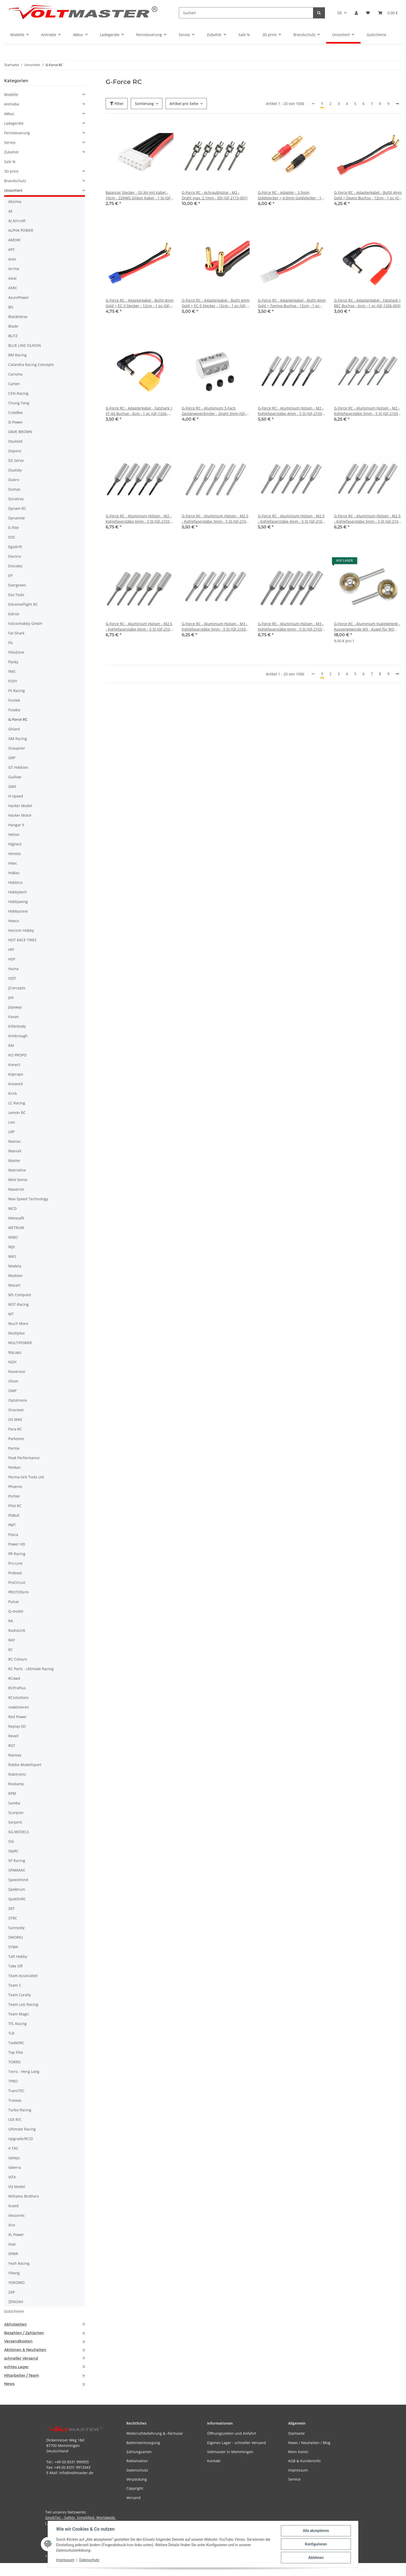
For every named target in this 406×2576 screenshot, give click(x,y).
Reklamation (137, 2460)
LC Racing (16, 1102)
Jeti (11, 997)
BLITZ (13, 335)
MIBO (13, 1237)
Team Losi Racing (23, 2004)
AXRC (12, 287)
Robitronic (17, 1774)
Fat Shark (16, 633)
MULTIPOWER (20, 1342)
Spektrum (16, 1889)
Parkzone (16, 1438)
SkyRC (13, 1850)
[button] (356, 13)
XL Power (16, 2234)
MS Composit (19, 1294)
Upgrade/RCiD (20, 2138)
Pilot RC (14, 1505)
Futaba (14, 709)
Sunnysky (16, 1927)
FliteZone (16, 652)
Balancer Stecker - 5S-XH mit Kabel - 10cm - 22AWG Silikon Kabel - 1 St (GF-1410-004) (139, 195)
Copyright (134, 2488)
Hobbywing (18, 901)
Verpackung (136, 2479)
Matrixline (17, 1170)
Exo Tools (16, 594)
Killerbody (17, 1026)
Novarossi (16, 1371)
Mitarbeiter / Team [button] (21, 2375)
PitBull (13, 1515)
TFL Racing (17, 2023)
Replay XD (17, 1726)
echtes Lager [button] (16, 2367)
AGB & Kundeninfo (304, 2460)
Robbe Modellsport (24, 1764)
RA (10, 1620)
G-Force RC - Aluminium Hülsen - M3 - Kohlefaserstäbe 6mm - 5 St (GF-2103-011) (291, 626)
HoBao (13, 872)
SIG (11, 1841)
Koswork (15, 1083)
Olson (13, 1381)
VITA (12, 2177)
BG (10, 307)
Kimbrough (18, 1035)
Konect (14, 1064)
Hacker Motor (20, 815)
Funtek (14, 700)
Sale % (10, 161)
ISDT (12, 978)
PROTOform (18, 1592)
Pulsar (13, 1601)
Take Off (15, 1966)
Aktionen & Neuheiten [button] (25, 2350)
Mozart (14, 1285)
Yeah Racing (19, 2263)
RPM (12, 1793)
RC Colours (17, 1659)
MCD (12, 1208)
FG (10, 642)
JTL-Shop (379, 2569)
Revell (13, 1735)
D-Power (15, 422)
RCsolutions (18, 1697)
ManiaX (14, 1150)
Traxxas (14, 2100)
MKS (12, 1256)
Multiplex (16, 1333)
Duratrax (16, 498)
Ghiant (14, 728)
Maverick (16, 1189)
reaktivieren (18, 1707)
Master (14, 1160)
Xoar (12, 2244)
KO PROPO (17, 1055)
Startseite (296, 2433)
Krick (12, 1093)
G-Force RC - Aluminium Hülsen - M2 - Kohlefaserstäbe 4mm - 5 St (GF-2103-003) (291, 411)
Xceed (13, 2205)
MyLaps (14, 1352)
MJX (11, 1246)
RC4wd (14, 1678)
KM (11, 1045)
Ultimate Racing (22, 2129)
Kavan (13, 1016)
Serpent (15, 1822)
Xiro (11, 2224)
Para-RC (15, 1429)
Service (294, 2479)
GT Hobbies (18, 767)
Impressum (65, 2560)
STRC (12, 1918)
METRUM (16, 1227)
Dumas (14, 489)
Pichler (14, 1496)
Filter (117, 103)
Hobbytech (17, 892)
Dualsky (15, 470)
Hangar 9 (16, 824)
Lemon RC (17, 1112)
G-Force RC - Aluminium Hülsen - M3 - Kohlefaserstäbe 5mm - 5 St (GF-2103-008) (215, 626)
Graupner (16, 748)
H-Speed (15, 796)
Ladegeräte (14, 123)
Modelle (11, 94)
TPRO (13, 2081)
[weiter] (397, 103)
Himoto (14, 853)
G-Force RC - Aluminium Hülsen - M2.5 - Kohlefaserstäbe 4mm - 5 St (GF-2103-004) (291, 518)
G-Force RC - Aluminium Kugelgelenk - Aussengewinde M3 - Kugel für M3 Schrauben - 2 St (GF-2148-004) (367, 626)
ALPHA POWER (20, 230)
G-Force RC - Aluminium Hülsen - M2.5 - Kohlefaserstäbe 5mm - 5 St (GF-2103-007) (368, 518)
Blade (13, 326)
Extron (13, 613)
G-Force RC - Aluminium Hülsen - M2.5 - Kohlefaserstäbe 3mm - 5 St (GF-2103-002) (215, 518)
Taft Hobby (17, 1956)
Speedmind (18, 1879)
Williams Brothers (23, 2196)
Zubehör (11, 152)
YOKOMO (16, 2282)
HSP (11, 959)
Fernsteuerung (17, 132)
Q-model (15, 1611)
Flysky (13, 661)
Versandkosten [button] (18, 2341)
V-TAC (13, 2148)
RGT (11, 1745)
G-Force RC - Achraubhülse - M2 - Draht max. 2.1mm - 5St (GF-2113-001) (214, 195)
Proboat (15, 1572)
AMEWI (14, 239)
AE (10, 211)
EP (10, 575)
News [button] (9, 2384)
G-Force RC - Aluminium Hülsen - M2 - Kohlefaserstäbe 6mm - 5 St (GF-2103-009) (138, 518)
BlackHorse (17, 316)
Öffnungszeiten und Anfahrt (231, 2433)
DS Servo (16, 460)
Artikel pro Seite (184, 103)
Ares (12, 259)
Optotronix (17, 1400)
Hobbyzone (18, 911)
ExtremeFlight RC (23, 604)
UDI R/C (14, 2119)
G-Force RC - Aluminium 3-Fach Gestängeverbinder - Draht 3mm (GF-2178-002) (214, 411)
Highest (14, 844)
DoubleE (15, 441)
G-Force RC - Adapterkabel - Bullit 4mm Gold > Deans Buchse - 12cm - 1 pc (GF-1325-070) (368, 195)
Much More (18, 1323)
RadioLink (16, 1630)
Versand (133, 2497)
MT (11, 1313)
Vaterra (14, 2167)
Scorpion (16, 1812)
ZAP (11, 2292)
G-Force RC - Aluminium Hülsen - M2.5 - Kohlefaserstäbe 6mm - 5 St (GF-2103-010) (139, 626)
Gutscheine (14, 2311)
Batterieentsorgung (143, 2442)
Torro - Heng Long (23, 2071)
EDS (11, 537)
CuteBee (15, 412)
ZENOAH (15, 2301)
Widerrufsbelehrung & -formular (154, 2433)
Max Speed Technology (28, 1198)
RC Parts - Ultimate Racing (31, 1668)
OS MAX (15, 1419)
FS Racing (16, 690)
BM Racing (17, 354)
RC (10, 1649)
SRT (11, 1908)
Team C (14, 1985)
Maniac (14, 1141)
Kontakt (213, 2460)
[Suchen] (246, 12)
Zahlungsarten (139, 2451)
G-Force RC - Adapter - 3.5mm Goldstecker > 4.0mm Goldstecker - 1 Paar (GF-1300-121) (289, 195)
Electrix (14, 556)
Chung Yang (18, 402)
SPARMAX (16, 1870)
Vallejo (14, 2157)
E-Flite (13, 527)
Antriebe (11, 104)
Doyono (14, 450)
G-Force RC (17, 719)
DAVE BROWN (20, 431)
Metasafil (16, 1218)
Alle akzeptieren (316, 2531)
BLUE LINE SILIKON (24, 345)
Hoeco (13, 920)
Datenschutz (89, 2560)
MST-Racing (18, 1304)
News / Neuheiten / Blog (309, 2442)
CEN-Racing (18, 393)
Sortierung (144, 103)
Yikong (14, 2272)
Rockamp (16, 1783)
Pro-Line (15, 1563)
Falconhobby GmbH (25, 623)
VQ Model (16, 2186)
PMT (12, 1524)
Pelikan (14, 1467)
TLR (11, 2033)
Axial (12, 278)
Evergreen (17, 585)
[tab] (44, 2324)
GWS (12, 786)
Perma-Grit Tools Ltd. (26, 1476)
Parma (13, 1448)
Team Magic (18, 2014)
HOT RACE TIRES (22, 939)
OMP (12, 1390)
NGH (12, 1361)
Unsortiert (13, 190)
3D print (11, 171)
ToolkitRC (16, 2042)
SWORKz (15, 1937)
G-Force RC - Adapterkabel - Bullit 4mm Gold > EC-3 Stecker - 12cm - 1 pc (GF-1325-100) (139, 303)
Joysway (15, 1007)
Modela (14, 1266)
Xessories (16, 2215)
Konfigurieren (316, 2544)
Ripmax (14, 1755)
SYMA (13, 1946)
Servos (10, 142)
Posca (13, 1534)
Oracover (16, 1409)
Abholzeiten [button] (15, 2324)
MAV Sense (17, 1179)
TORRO (14, 2061)
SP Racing (16, 1860)
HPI (11, 949)
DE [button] (339, 12)
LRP (11, 1131)
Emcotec (15, 565)
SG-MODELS (18, 1831)
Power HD (16, 1544)
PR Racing (16, 1553)
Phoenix (15, 1486)
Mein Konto (298, 2451)
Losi (11, 1122)
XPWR (13, 2253)
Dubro (13, 479)
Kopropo (15, 1074)
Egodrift (15, 546)
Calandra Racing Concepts (31, 364)
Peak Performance (24, 1457)
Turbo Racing (19, 2109)
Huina (13, 968)
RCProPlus (17, 1687)
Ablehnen (315, 2558)
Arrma (13, 268)
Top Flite (15, 2052)
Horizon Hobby (21, 930)
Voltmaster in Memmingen (230, 2451)
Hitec (12, 863)
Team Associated (23, 1975)
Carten (14, 383)
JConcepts (16, 987)
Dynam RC (17, 508)
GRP (11, 757)
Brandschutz (15, 180)
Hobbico (15, 882)
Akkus (9, 113)
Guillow (14, 776)
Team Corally (19, 1994)
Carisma (15, 374)
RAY (11, 1640)
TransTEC (16, 2090)
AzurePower (18, 297)
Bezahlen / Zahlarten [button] (24, 2333)
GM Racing (17, 738)
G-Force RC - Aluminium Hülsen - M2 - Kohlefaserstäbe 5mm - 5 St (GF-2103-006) (367, 411)
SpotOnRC (17, 1898)
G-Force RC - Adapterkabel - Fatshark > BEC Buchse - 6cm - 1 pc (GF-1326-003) (367, 303)
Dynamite (16, 518)
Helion (13, 834)
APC (11, 249)
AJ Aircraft (17, 220)
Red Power (17, 1716)
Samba (14, 1803)
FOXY (12, 681)
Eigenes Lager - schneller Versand (236, 2442)
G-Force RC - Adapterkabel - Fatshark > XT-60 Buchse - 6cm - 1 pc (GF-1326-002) (139, 411)
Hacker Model (20, 805)
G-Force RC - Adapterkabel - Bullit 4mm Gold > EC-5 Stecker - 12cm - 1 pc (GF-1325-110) (216, 303)
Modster (15, 1275)
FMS (12, 671)
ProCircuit (16, 1582)
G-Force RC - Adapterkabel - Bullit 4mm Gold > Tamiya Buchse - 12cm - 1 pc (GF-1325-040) (292, 303)
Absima (14, 201)
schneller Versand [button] (21, 2358)
